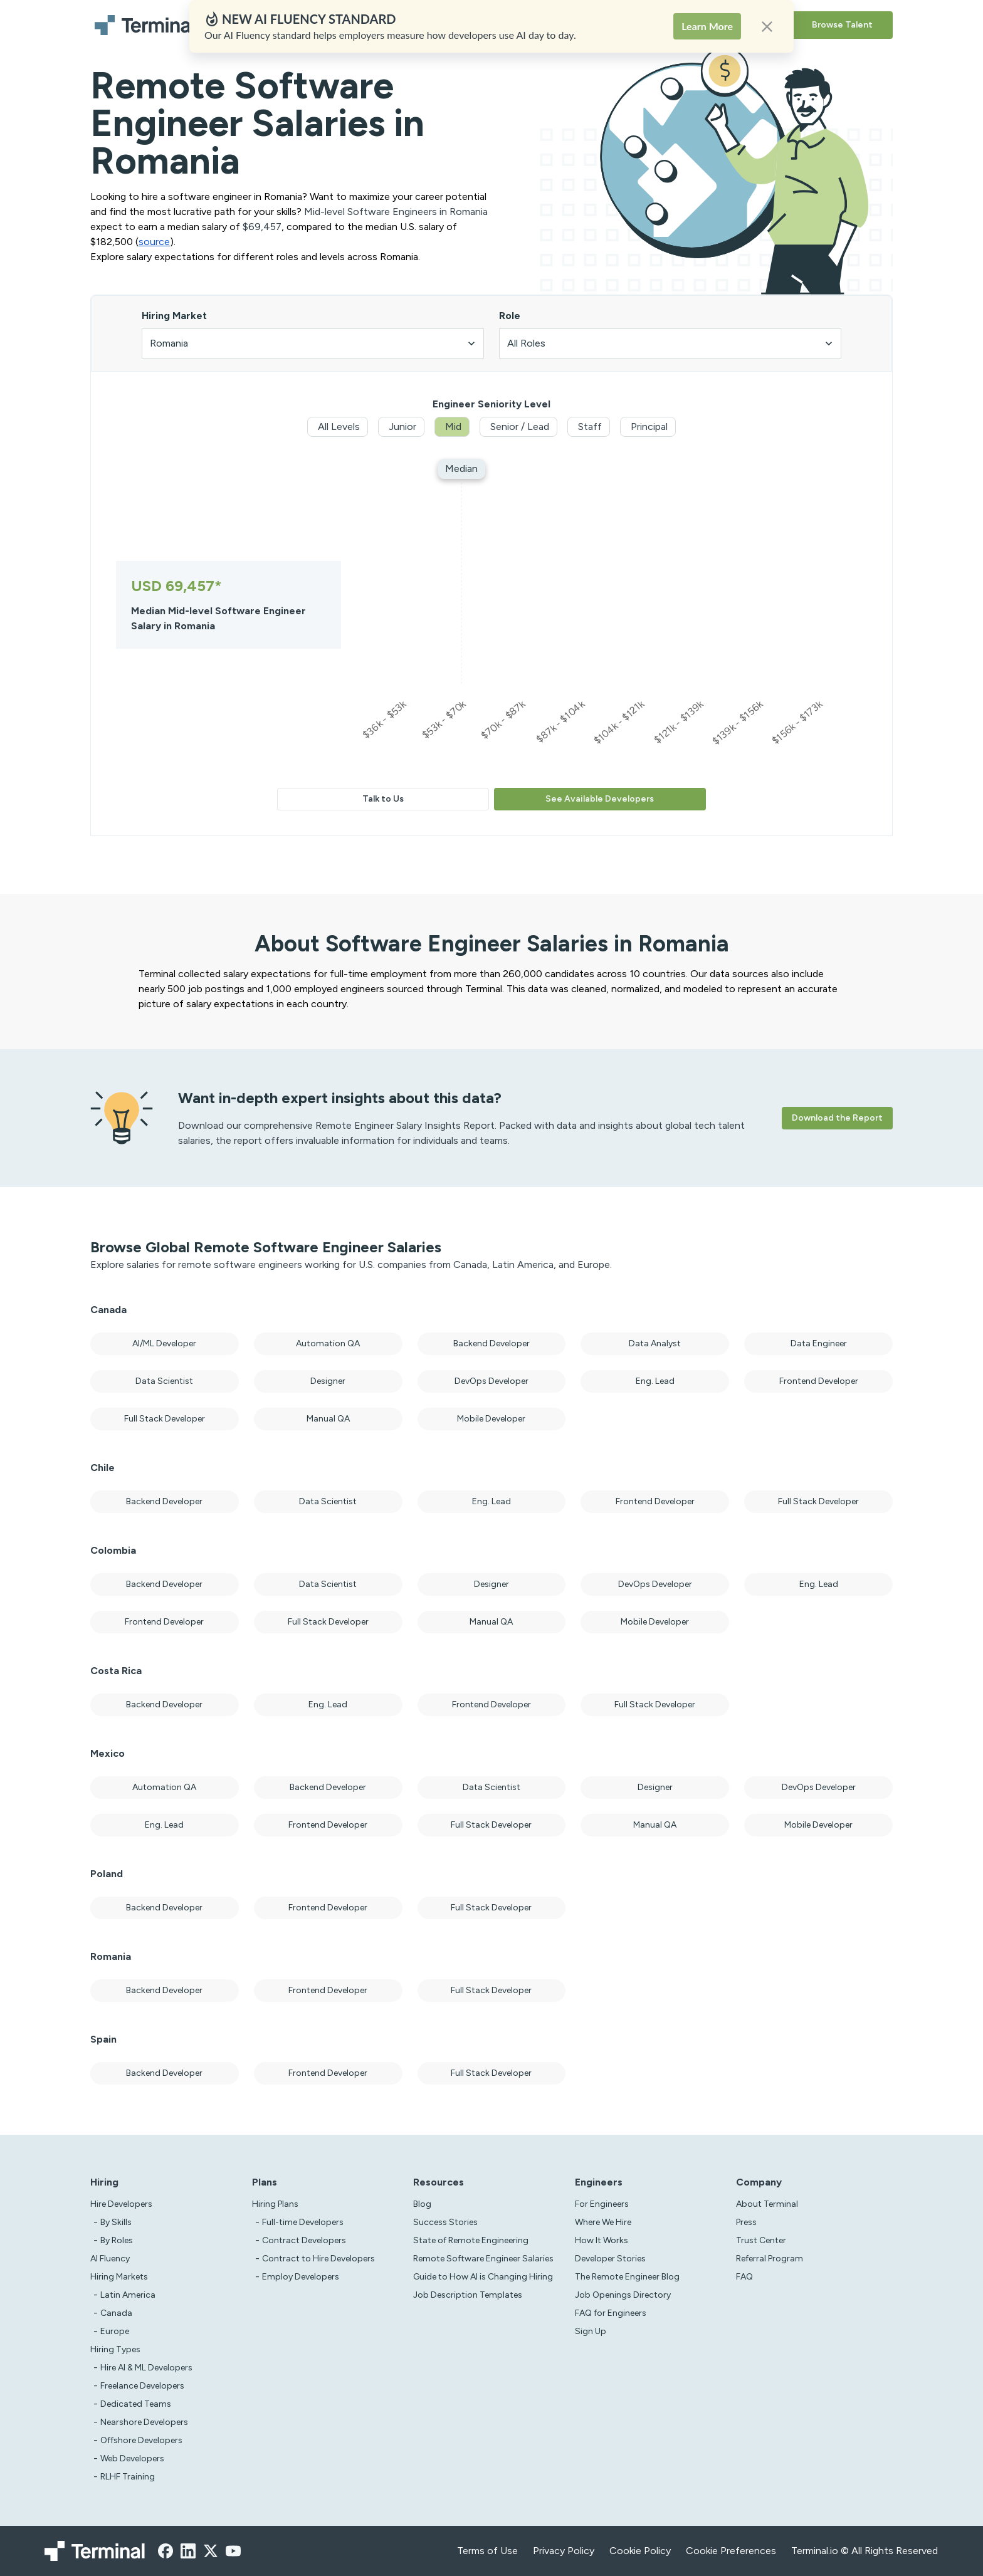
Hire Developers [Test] (121, 2204)
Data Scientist (164, 1381)
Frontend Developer (818, 1381)
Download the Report (837, 1118)
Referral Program (769, 2258)
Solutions (432, 25)
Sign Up (590, 2331)
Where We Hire (603, 2222)
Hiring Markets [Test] (119, 2276)
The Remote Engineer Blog (627, 2276)
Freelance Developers (142, 2385)
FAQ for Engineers (610, 2313)
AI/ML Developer (164, 1343)
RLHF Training (127, 2476)
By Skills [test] (116, 2222)
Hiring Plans (373, 25)
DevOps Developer (491, 1381)
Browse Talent (842, 24)
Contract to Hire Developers (318, 2258)
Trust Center (761, 2240)
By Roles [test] (116, 2240)
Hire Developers (245, 25)
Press (746, 2222)
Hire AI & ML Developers (146, 2367)
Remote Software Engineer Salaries (483, 2258)
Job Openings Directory (623, 2295)
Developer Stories (610, 2258)
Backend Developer (491, 1343)
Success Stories (445, 2222)
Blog (422, 2204)
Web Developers (132, 2458)
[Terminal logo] (146, 25)
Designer (327, 1381)
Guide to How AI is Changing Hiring (483, 2276)
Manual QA (328, 1418)
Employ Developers (300, 2276)
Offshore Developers (141, 2440)
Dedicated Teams (135, 2404)
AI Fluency (314, 25)
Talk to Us (383, 798)
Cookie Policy (640, 2551)
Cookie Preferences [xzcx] (731, 2551)
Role (509, 316)
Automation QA (328, 1343)
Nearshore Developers (144, 2422)
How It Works (601, 2240)
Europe (114, 2331)
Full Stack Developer (164, 1418)
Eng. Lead (655, 1381)
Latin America (127, 2295)
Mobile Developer (491, 1418)
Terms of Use (487, 2551)
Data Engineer (819, 1343)
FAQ (744, 2276)
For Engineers (602, 2204)
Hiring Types (115, 2349)
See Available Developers (599, 798)
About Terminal (767, 2204)
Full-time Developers (303, 2222)
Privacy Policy (563, 2551)
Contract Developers (304, 2240)
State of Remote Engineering (470, 2240)
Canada (116, 2313)
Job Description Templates (467, 2295)
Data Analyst (655, 1343)
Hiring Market (174, 316)
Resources (488, 25)
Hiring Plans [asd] (275, 2204)
